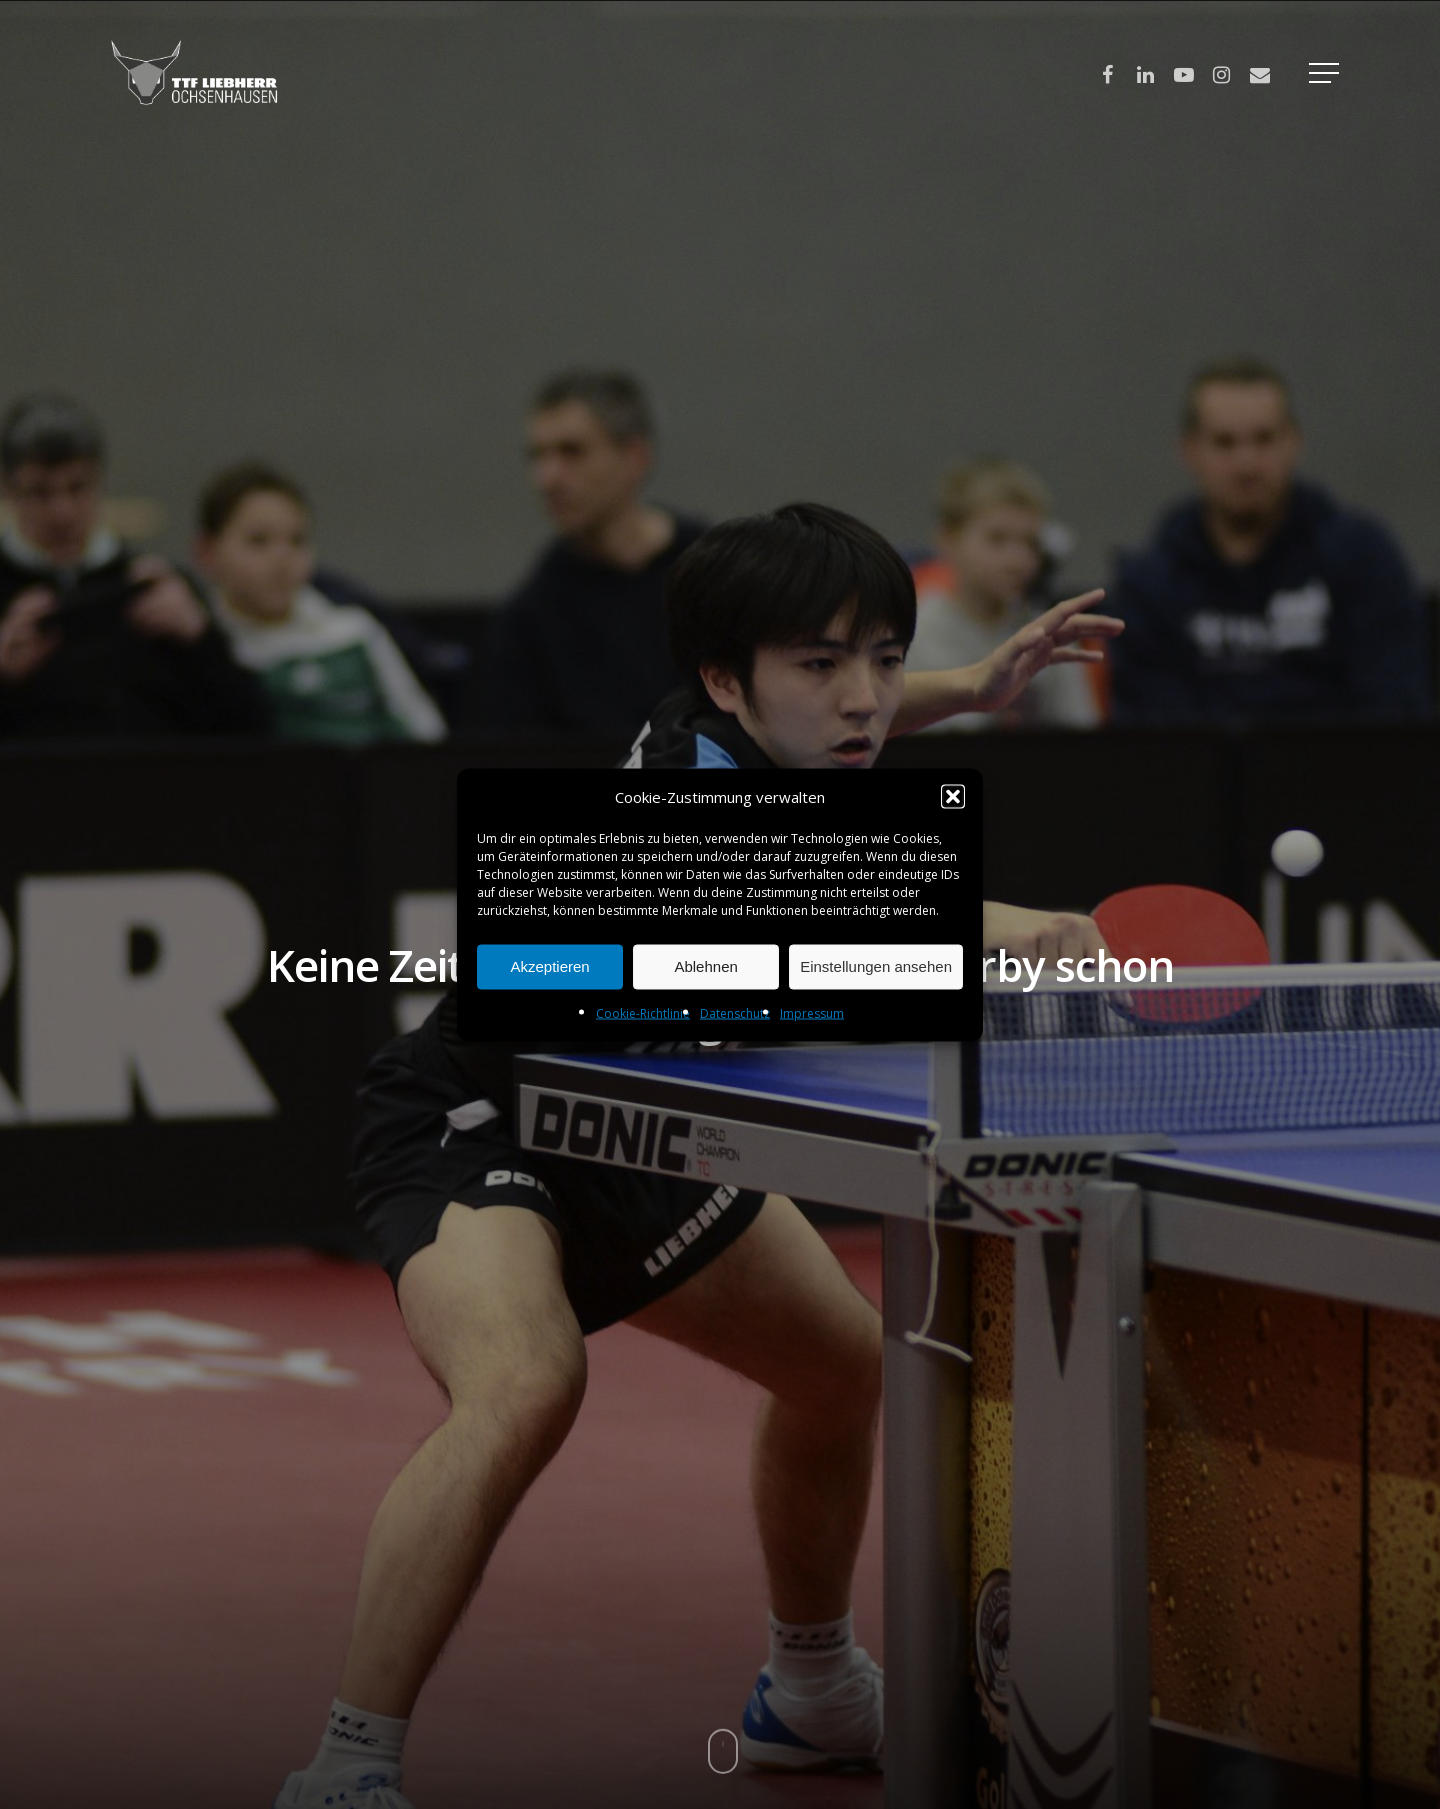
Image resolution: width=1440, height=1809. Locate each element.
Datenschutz (735, 1012)
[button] (953, 796)
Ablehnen (705, 966)
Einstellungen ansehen (876, 966)
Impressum (812, 1012)
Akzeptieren (549, 966)
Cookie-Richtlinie (643, 1012)
